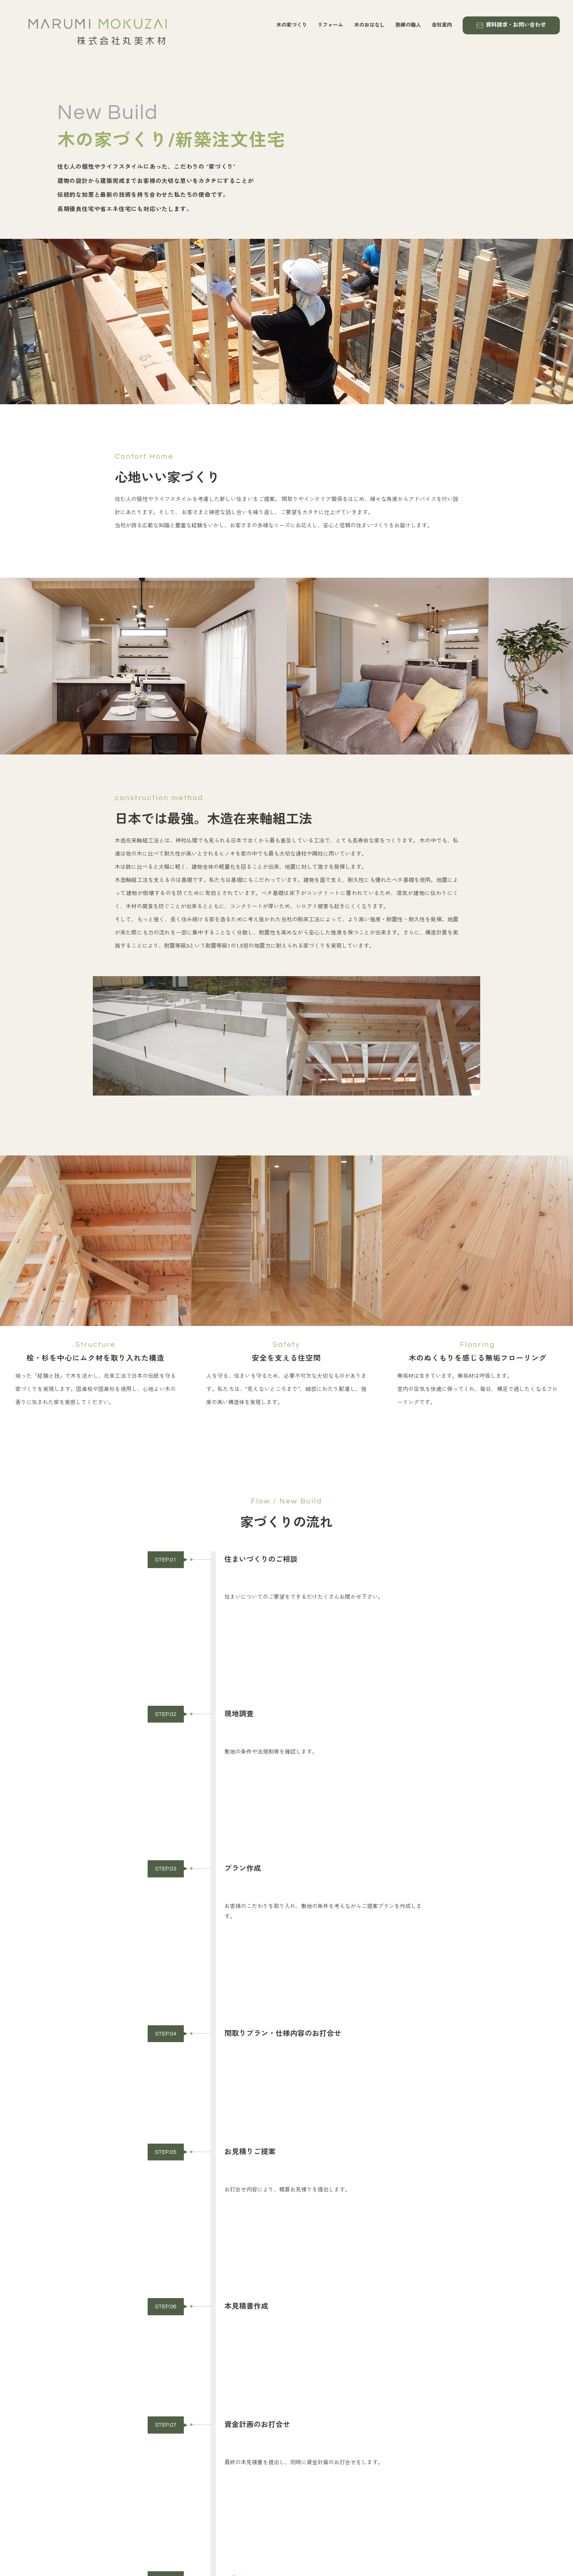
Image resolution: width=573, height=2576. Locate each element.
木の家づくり (291, 25)
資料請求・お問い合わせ (511, 25)
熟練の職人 (408, 25)
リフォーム (330, 25)
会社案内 (442, 25)
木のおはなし (369, 25)
